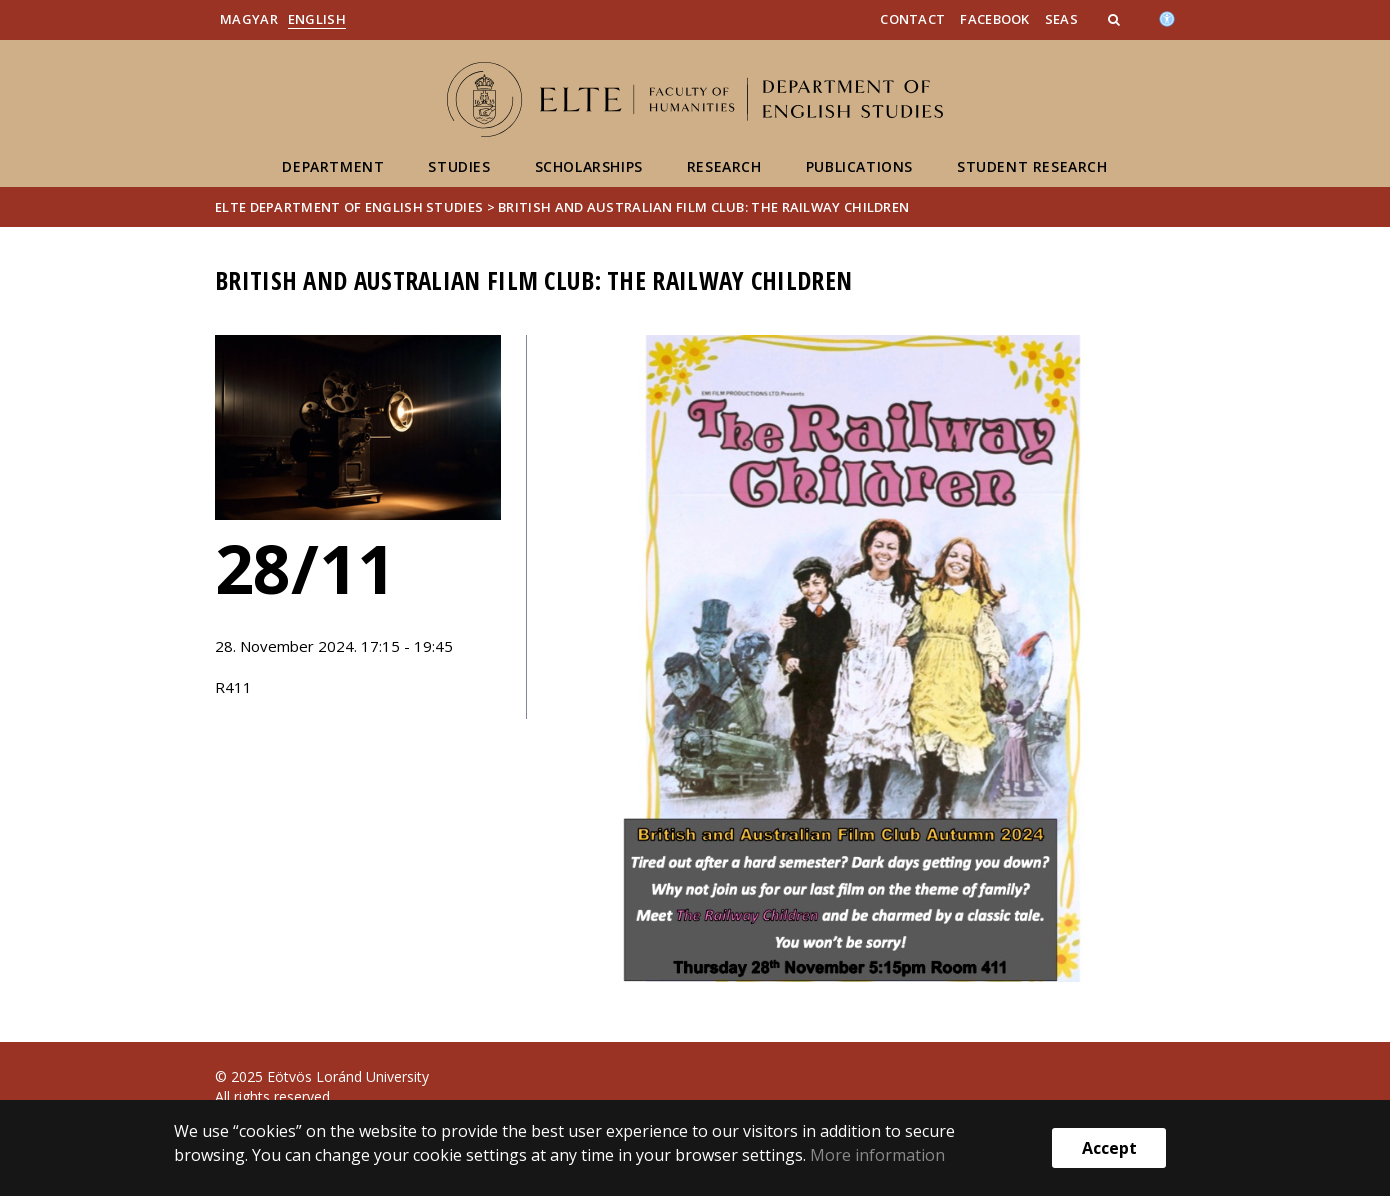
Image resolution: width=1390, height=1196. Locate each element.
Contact (912, 19)
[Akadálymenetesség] (1167, 17)
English (317, 19)
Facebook (994, 19)
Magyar (249, 19)
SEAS (1061, 19)
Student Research (1032, 166)
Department (333, 166)
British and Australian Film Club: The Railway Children (703, 207)
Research (724, 166)
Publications (859, 166)
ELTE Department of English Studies (349, 207)
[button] (1116, 19)
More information (877, 1155)
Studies (459, 166)
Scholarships (589, 166)
